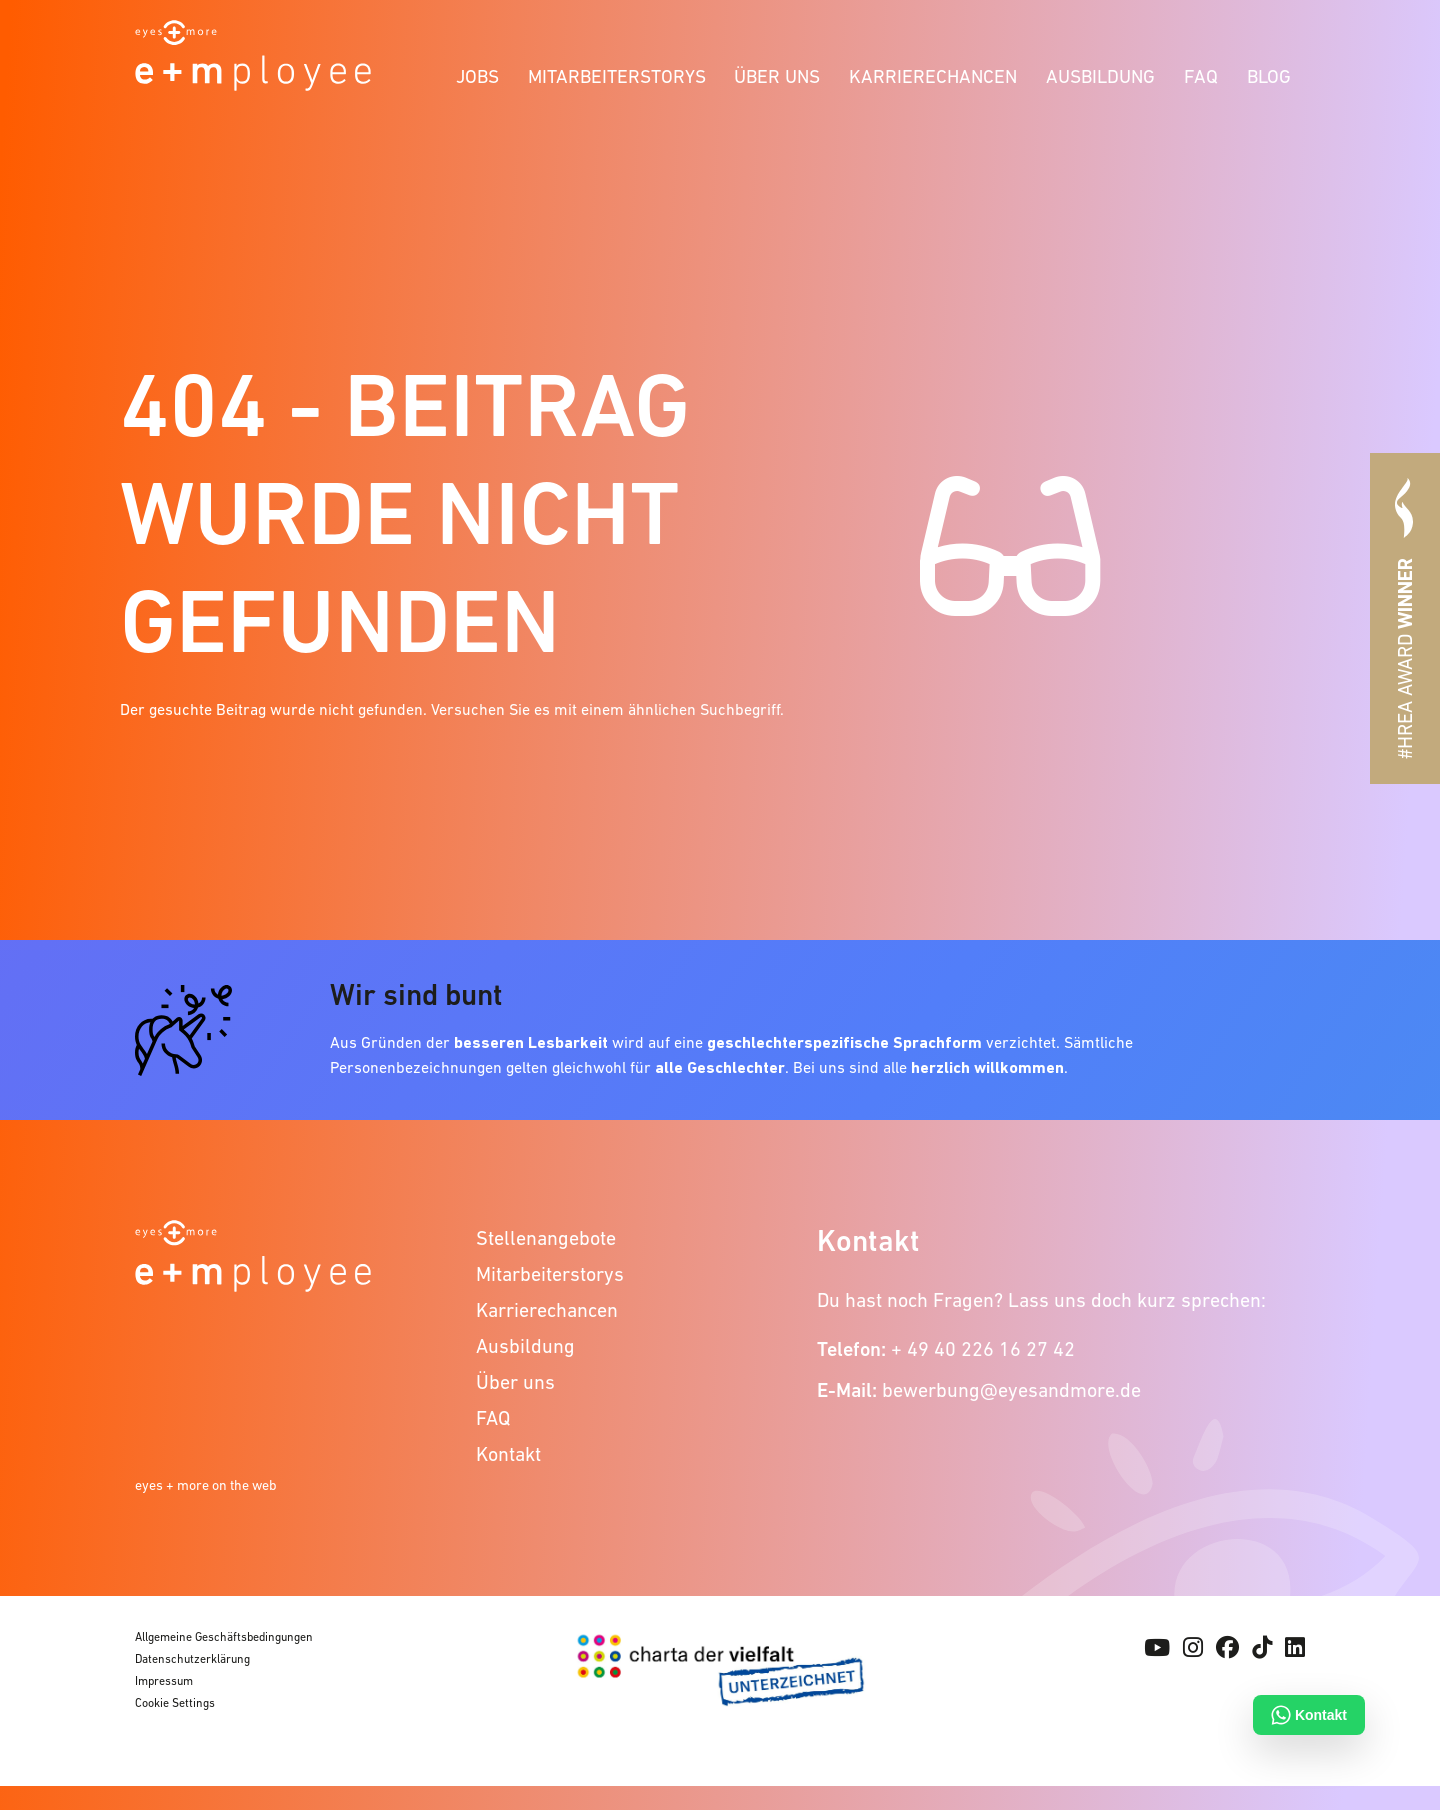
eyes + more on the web (206, 1485)
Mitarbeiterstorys (617, 76)
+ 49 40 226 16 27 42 (983, 1349)
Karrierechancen (933, 76)
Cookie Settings (175, 1703)
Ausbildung (1100, 76)
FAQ (1201, 76)
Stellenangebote (546, 1238)
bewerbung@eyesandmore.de (1011, 1390)
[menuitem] (478, 73)
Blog (1269, 76)
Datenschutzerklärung (192, 1659)
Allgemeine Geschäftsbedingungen (224, 1637)
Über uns (777, 76)
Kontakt (508, 1454)
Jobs (477, 76)
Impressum (164, 1681)
